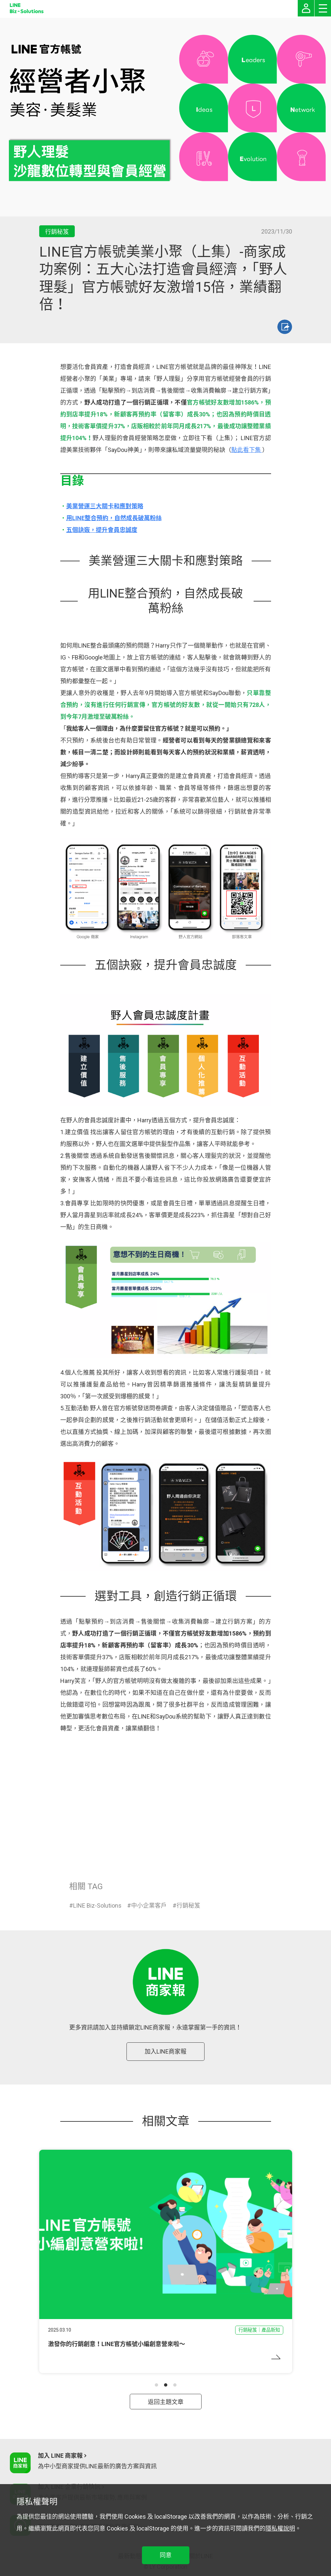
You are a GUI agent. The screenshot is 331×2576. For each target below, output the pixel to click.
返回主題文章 (165, 2401)
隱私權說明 (280, 2528)
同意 (166, 2555)
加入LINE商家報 (165, 2051)
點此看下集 (246, 449)
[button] (156, 2385)
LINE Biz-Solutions (97, 1905)
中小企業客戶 (149, 1905)
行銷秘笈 (188, 1905)
